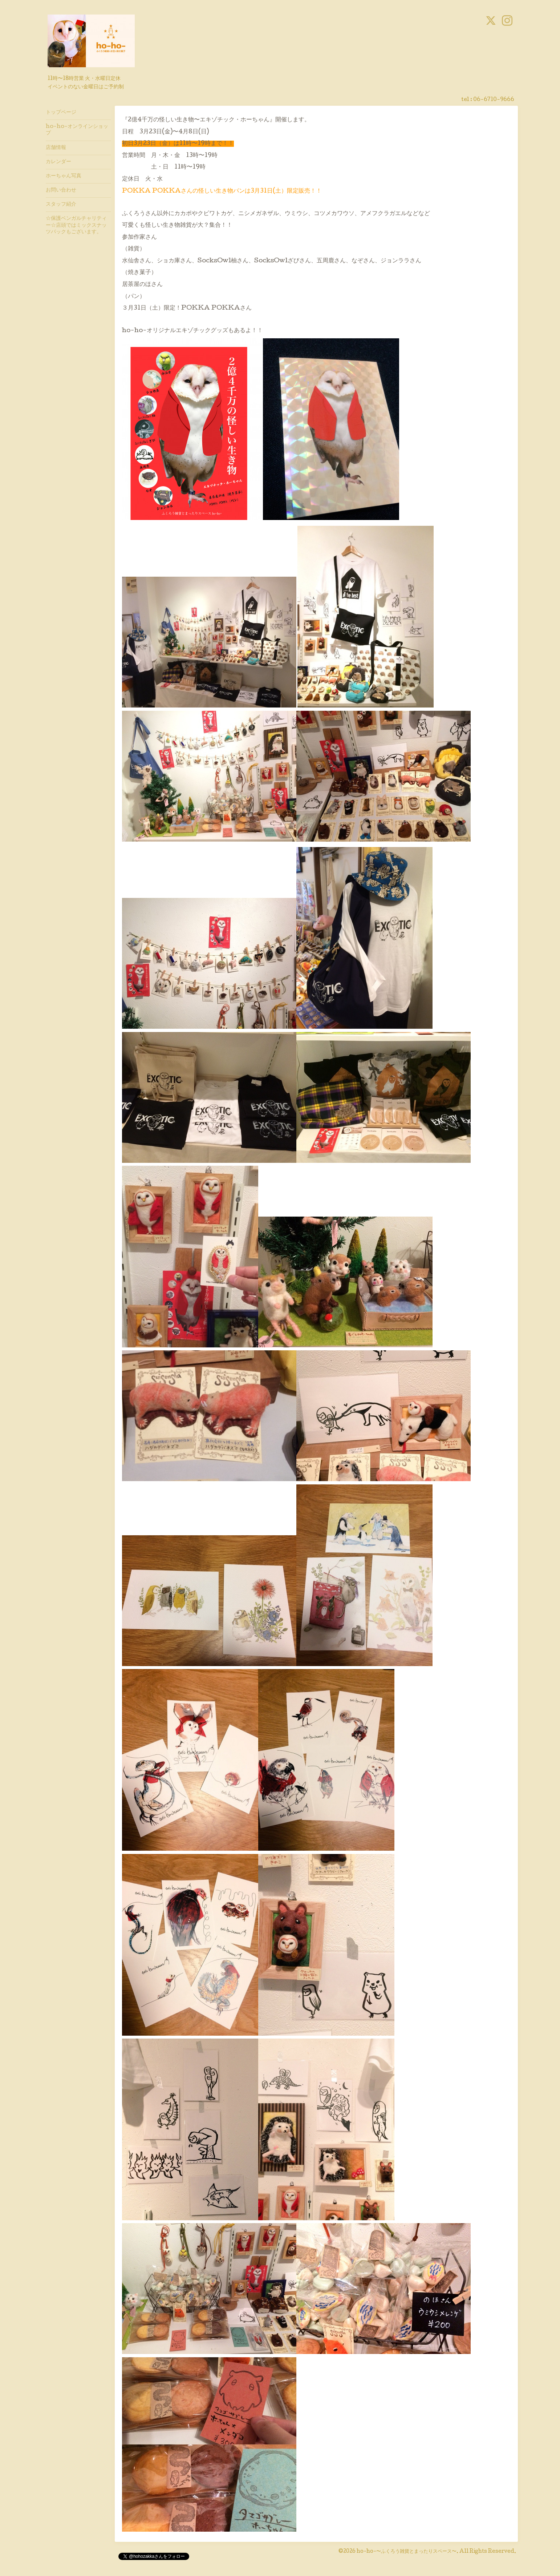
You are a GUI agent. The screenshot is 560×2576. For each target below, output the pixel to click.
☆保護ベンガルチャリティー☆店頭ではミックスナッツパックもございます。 (76, 225)
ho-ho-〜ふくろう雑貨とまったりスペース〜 (406, 2551)
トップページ (61, 113)
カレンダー (58, 162)
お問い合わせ (61, 190)
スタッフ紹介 (61, 204)
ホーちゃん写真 (63, 176)
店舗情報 (56, 148)
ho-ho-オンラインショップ (77, 130)
